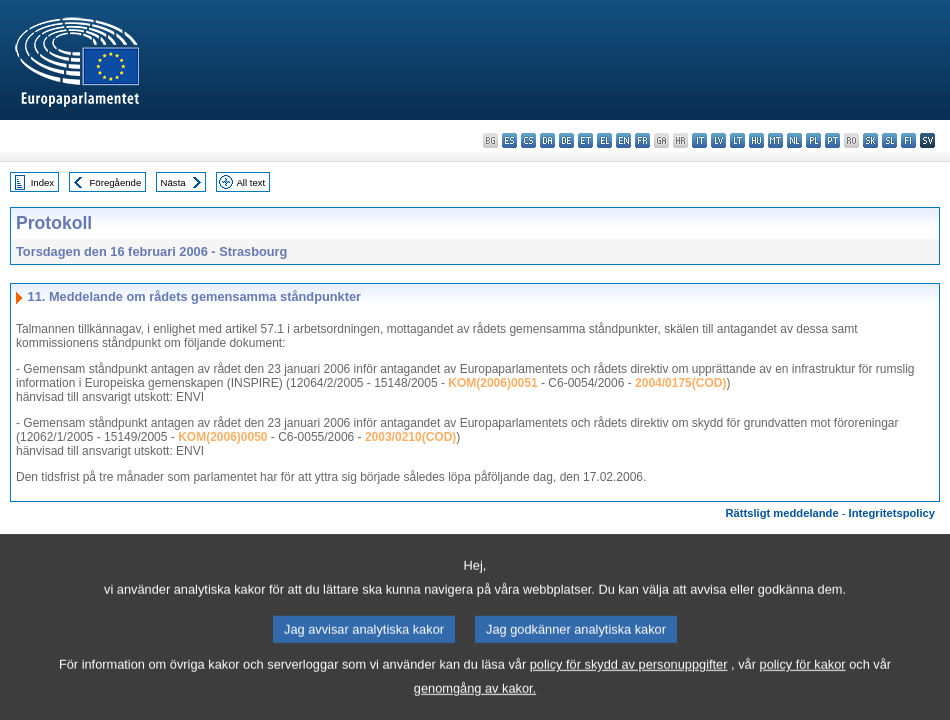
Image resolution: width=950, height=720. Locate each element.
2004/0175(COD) (680, 383)
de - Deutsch (566, 140)
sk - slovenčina (870, 140)
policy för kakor (803, 681)
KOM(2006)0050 (222, 437)
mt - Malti (775, 140)
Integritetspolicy (892, 513)
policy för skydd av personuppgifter (629, 681)
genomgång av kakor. (475, 705)
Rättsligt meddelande (781, 513)
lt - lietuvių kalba (737, 140)
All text (250, 182)
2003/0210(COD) (410, 437)
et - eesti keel (585, 140)
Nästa (173, 182)
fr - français (642, 140)
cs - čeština (528, 140)
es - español (509, 140)
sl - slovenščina (889, 140)
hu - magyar (756, 140)
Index (42, 182)
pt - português (832, 140)
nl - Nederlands (794, 140)
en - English (623, 140)
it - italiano (699, 140)
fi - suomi (908, 140)
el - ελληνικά (604, 140)
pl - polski (813, 140)
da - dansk (547, 140)
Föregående (116, 182)
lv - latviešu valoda (718, 140)
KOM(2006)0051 (492, 383)
